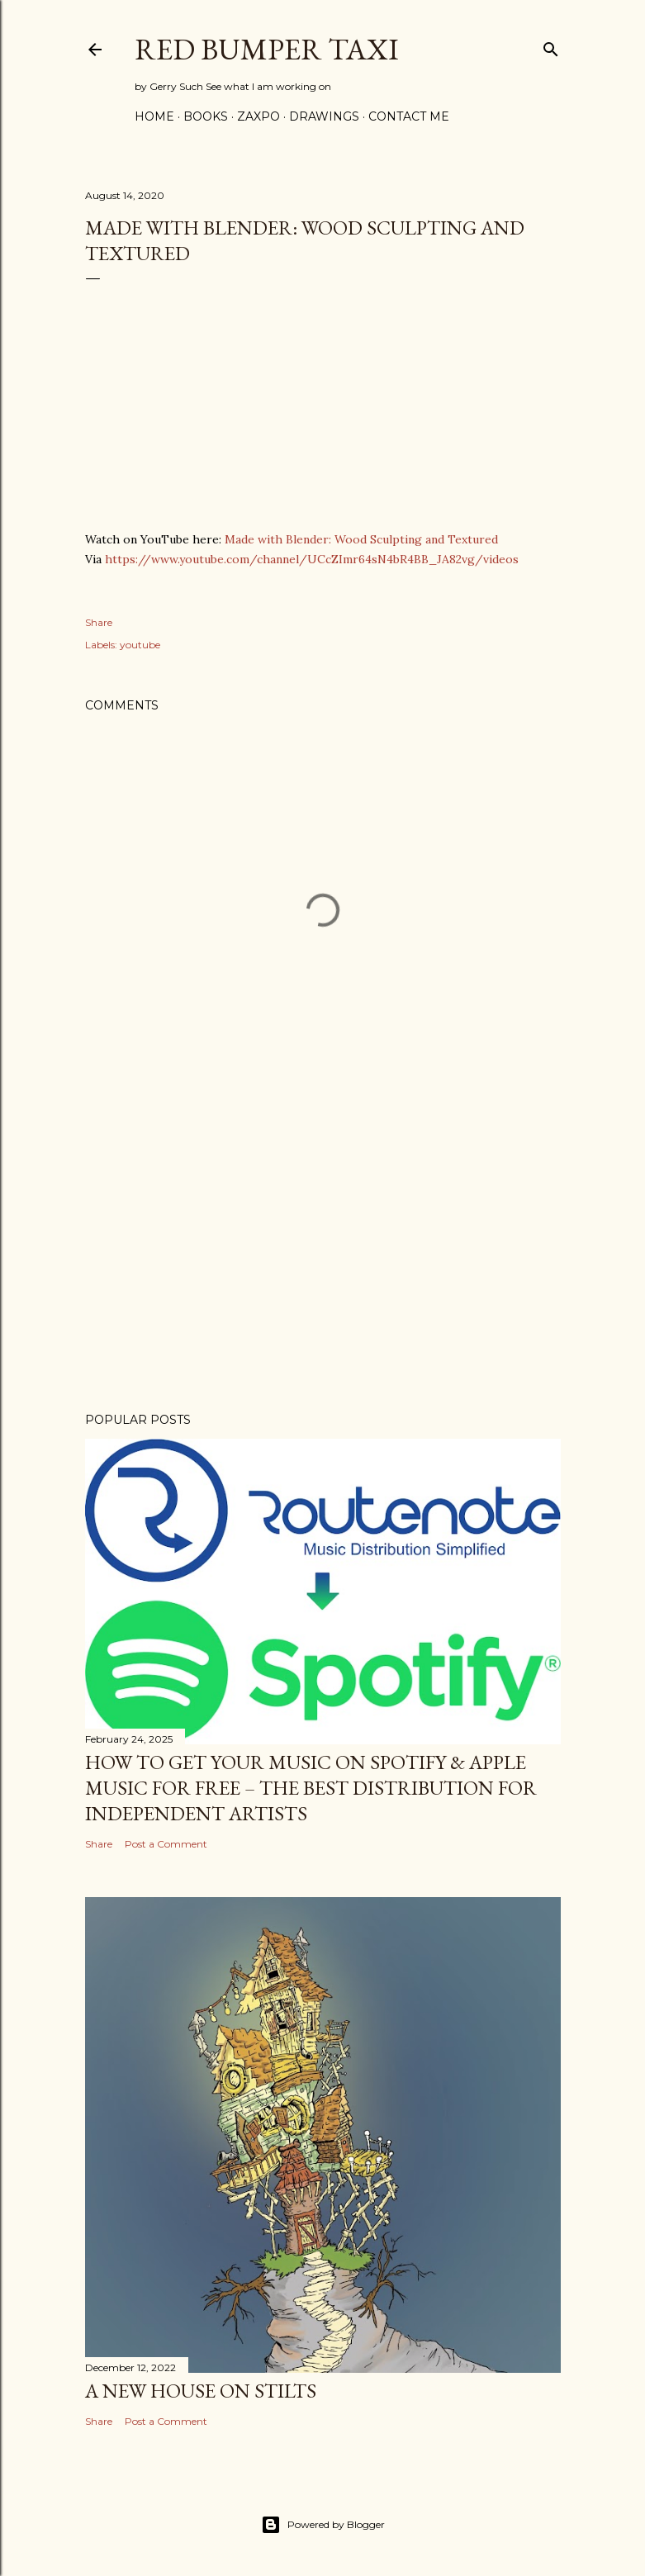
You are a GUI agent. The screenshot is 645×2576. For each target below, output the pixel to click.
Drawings (324, 116)
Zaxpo (258, 116)
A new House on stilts (200, 2390)
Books (205, 116)
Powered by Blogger (323, 2525)
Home (154, 116)
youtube (140, 644)
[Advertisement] (323, 1255)
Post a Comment (166, 1844)
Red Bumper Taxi (267, 49)
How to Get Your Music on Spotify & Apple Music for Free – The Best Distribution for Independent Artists (311, 1787)
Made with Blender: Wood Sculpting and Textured (361, 539)
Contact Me (408, 116)
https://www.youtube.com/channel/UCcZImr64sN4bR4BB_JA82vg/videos (312, 559)
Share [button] (98, 622)
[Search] (551, 46)
